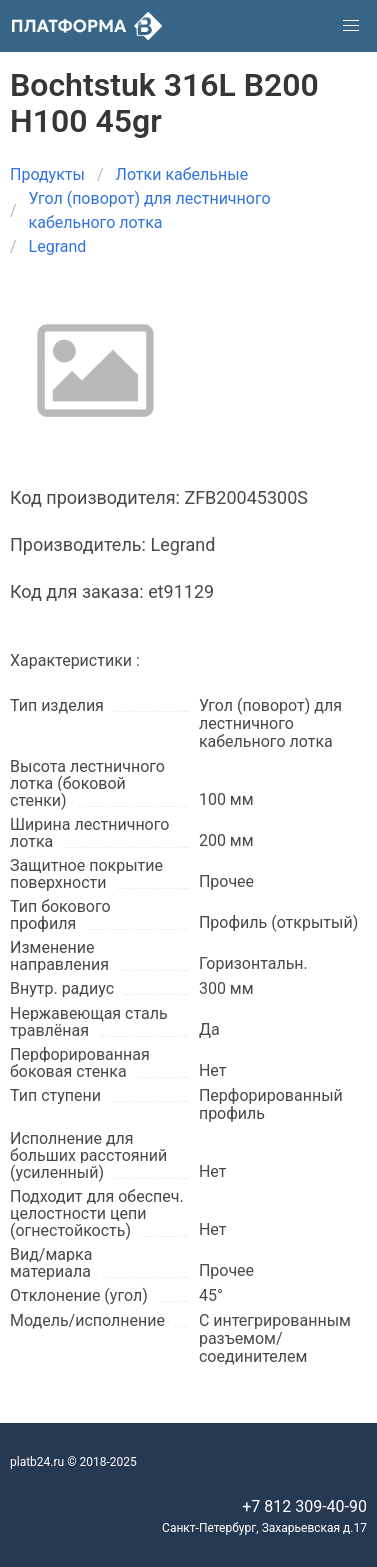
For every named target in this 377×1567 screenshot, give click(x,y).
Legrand (58, 246)
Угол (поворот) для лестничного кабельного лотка (150, 210)
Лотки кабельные (182, 174)
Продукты (47, 174)
